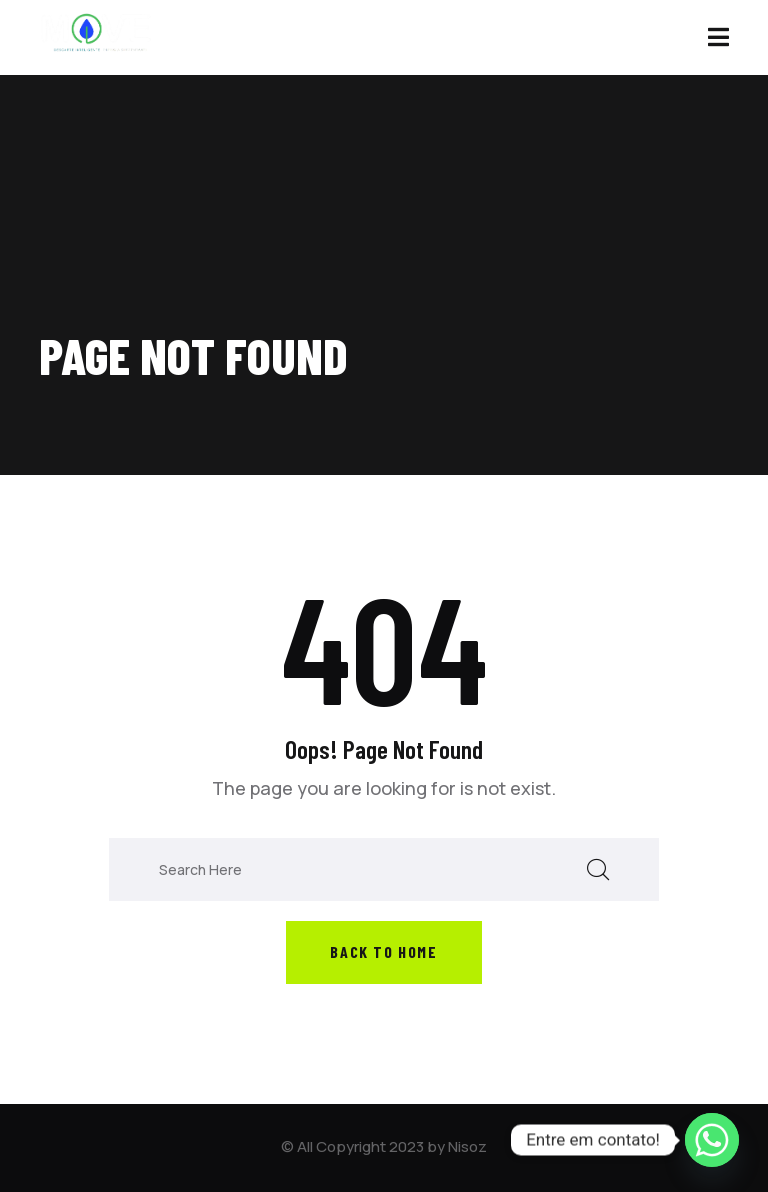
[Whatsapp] (712, 1140)
